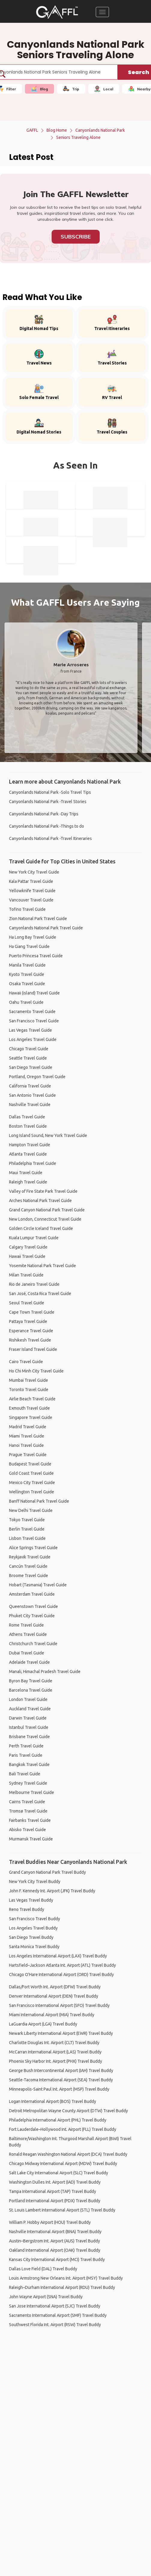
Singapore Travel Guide (30, 1417)
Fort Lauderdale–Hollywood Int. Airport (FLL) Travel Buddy (62, 2129)
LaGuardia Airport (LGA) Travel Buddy (43, 2024)
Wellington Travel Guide (31, 1491)
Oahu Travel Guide (26, 1002)
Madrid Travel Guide (27, 1426)
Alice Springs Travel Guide (33, 1547)
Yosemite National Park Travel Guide (42, 1265)
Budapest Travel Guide (30, 1464)
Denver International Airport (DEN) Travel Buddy (53, 1996)
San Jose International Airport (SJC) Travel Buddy (54, 2306)
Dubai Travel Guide (26, 1653)
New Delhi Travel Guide (31, 1510)
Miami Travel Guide (26, 1436)
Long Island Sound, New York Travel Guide (48, 1135)
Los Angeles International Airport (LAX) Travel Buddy (58, 1956)
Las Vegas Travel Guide (30, 1030)
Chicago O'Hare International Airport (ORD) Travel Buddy (61, 1974)
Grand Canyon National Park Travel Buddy (47, 1872)
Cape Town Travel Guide (31, 1312)
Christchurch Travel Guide (33, 1643)
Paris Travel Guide (25, 1755)
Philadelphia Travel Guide (32, 1163)
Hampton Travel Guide (29, 1144)
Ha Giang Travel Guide (29, 946)
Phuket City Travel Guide (32, 1615)
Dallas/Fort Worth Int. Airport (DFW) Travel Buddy (55, 1986)
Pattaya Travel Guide (28, 1321)
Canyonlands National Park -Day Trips (43, 813)
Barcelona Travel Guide (30, 1690)
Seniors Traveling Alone (78, 137)
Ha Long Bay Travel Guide (32, 937)
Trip (71, 89)
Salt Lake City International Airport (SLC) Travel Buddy (58, 2172)
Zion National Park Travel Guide (38, 918)
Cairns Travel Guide (27, 1801)
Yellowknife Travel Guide (32, 890)
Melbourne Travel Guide (31, 1792)
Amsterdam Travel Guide (32, 1594)
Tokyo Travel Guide (27, 1519)
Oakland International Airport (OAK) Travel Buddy (54, 2250)
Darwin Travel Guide (28, 1718)
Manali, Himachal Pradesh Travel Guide (44, 1671)
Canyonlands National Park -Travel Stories (47, 801)
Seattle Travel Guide (28, 1058)
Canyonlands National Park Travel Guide (46, 927)
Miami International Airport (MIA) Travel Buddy (51, 2014)
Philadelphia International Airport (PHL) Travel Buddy (57, 2120)
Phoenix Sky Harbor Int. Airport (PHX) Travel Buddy (55, 2061)
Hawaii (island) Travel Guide (34, 993)
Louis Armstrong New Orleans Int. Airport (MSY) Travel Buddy (66, 2278)
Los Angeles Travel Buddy (33, 1928)
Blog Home (57, 130)
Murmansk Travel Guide (31, 1839)
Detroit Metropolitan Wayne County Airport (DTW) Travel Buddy (68, 2110)
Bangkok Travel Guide (29, 1764)
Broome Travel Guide (28, 1575)
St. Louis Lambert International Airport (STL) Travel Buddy (62, 2210)
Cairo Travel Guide (26, 1361)
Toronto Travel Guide (28, 1389)
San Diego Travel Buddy (31, 1937)
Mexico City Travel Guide (32, 1482)
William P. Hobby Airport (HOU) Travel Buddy (50, 2222)
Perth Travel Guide (26, 1746)
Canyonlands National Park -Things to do (46, 826)
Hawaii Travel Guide (27, 1256)
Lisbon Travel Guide (27, 1538)
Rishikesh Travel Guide (30, 1340)
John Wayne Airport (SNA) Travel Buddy (46, 2296)
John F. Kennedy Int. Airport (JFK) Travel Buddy (52, 1890)
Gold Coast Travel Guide (31, 1473)
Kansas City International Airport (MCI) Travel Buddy (57, 2259)
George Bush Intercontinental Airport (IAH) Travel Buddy (61, 2070)
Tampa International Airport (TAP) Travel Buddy (52, 2191)
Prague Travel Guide (28, 1454)
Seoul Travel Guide (26, 1302)
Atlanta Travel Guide (28, 1154)
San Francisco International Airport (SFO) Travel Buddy (59, 2005)
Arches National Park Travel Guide (40, 1200)
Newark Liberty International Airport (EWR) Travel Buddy (61, 2033)
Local (103, 89)
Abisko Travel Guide (27, 1829)
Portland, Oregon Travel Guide (37, 1076)
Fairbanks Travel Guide (30, 1820)
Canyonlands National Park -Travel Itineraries (50, 838)
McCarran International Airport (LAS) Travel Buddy (55, 2052)
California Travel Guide (30, 1086)
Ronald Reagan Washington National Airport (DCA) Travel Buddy (68, 2154)
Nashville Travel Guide (29, 1104)
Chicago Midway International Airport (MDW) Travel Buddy (63, 2163)
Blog (39, 89)
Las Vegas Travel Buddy (31, 1900)
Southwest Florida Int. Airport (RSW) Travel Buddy (55, 2324)
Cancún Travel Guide (28, 1566)
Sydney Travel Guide (28, 1783)
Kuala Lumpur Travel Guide (34, 1237)
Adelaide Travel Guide (29, 1662)
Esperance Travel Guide (31, 1330)
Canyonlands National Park (100, 130)
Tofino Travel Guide (27, 909)
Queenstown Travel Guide (33, 1606)
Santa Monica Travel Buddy (34, 1946)
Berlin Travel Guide (26, 1529)
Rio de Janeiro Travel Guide (34, 1284)
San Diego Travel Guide (30, 1067)
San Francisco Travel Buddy (34, 1918)
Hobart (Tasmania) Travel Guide (38, 1584)
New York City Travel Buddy (34, 1881)
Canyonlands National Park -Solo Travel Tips (50, 792)
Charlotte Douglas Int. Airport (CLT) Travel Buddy (54, 2042)
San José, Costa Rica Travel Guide (40, 1293)
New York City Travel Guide (34, 872)
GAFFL (32, 130)
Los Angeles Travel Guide (32, 1039)
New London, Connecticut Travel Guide (45, 1219)
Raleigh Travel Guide (28, 1182)
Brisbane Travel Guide (29, 1736)
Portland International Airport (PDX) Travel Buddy (54, 2200)
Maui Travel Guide (25, 1172)
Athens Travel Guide (28, 1634)
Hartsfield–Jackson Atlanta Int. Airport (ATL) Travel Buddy (62, 1965)
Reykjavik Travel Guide (29, 1557)
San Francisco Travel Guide (34, 1020)
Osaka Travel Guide (27, 983)
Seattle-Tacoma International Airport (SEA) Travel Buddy (61, 2079)
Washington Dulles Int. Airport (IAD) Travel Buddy (55, 2182)
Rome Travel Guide (26, 1625)
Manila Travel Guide (27, 965)
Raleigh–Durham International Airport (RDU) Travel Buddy (62, 2287)
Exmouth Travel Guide (29, 1408)
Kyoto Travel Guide (26, 974)
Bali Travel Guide (24, 1773)
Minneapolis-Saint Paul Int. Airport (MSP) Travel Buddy (59, 2089)
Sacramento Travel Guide (32, 1011)
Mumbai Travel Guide (28, 1380)
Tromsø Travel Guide (28, 1811)
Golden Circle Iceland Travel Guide (41, 1228)
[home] (57, 11)
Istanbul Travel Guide (28, 1727)
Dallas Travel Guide (27, 1116)
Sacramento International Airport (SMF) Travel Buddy (58, 2315)
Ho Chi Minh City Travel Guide (36, 1371)
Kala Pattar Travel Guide (31, 881)
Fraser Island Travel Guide (33, 1349)
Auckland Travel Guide (30, 1708)
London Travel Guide (28, 1699)
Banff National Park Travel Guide (39, 1501)
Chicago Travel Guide (28, 1048)
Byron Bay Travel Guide (30, 1680)
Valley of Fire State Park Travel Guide (43, 1191)
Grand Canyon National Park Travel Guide (47, 1209)
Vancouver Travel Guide (31, 900)
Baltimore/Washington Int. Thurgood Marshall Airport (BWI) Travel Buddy (70, 2141)
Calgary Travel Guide (28, 1247)
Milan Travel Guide (26, 1275)
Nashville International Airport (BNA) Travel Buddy (55, 2231)
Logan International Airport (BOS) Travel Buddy (52, 2101)
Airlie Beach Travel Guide (32, 1398)
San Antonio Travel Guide (32, 1095)
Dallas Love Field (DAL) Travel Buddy (43, 2268)
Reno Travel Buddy (26, 1909)
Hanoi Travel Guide (26, 1445)
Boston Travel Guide (28, 1126)
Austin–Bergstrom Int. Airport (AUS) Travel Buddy (54, 2241)
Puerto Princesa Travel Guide (36, 955)
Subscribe (76, 236)
